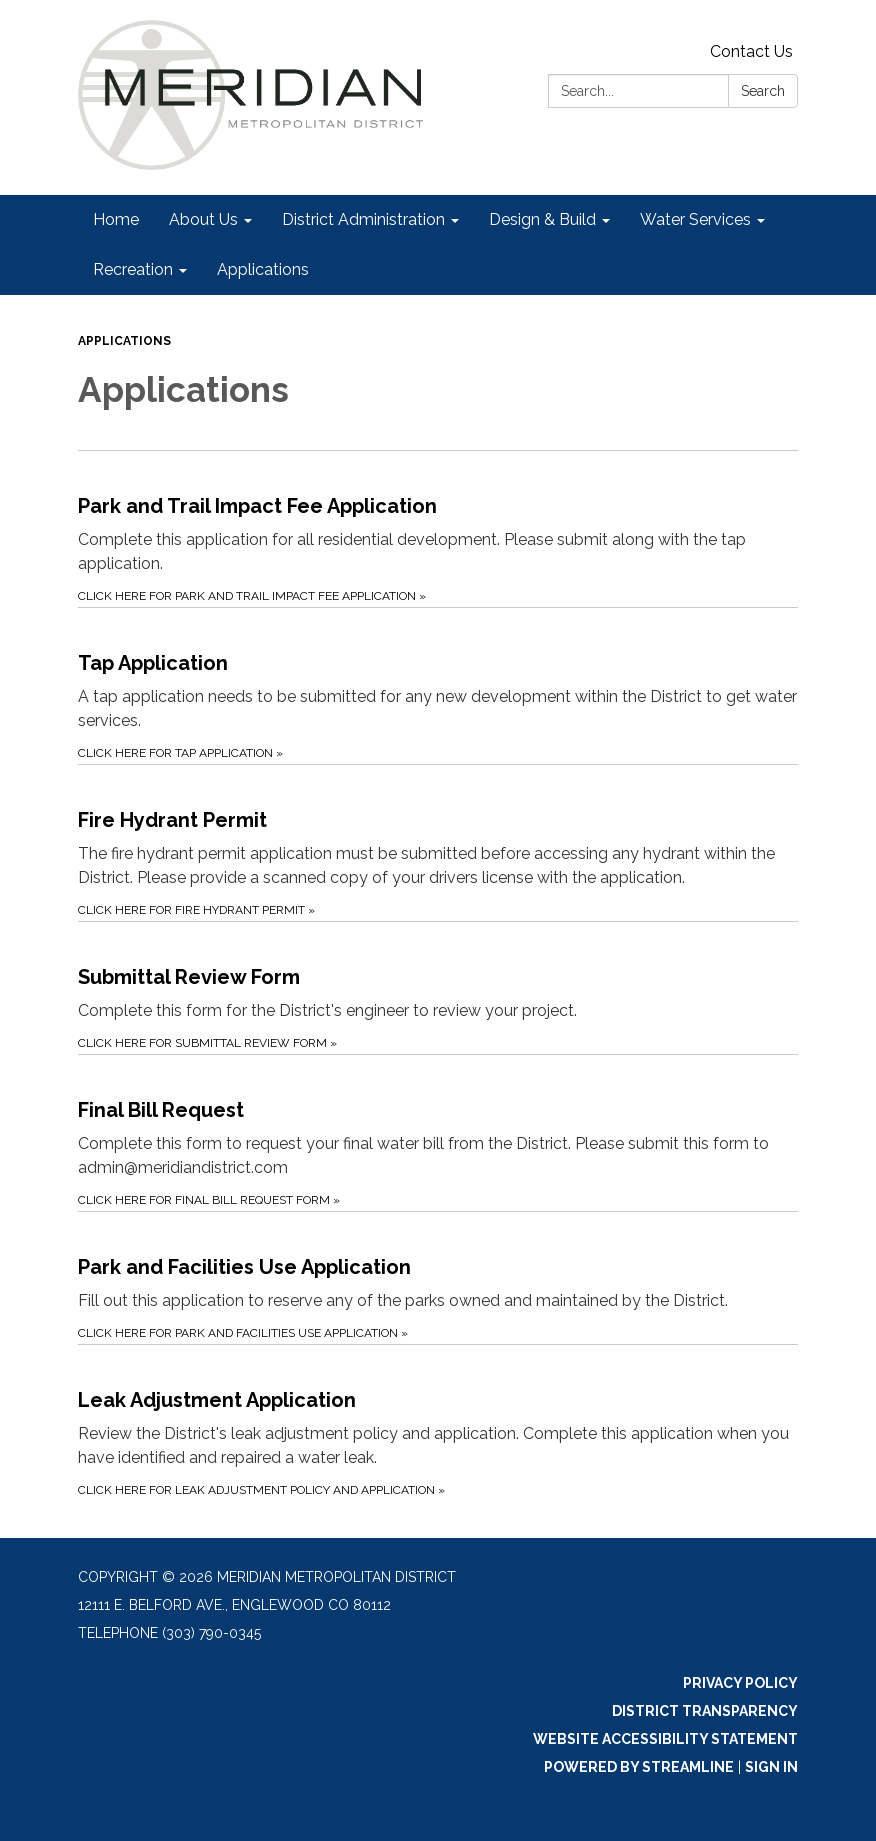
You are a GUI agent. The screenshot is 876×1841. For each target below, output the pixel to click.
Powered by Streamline (639, 1767)
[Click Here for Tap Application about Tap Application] (438, 685)
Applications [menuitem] (263, 269)
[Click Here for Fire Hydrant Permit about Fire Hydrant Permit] (438, 842)
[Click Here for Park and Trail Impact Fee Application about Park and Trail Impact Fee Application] (438, 528)
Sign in (771, 1767)
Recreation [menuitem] (133, 269)
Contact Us (751, 51)
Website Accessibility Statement (665, 1739)
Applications (124, 341)
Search (763, 91)
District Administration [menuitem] (363, 219)
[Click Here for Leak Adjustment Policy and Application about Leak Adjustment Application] (438, 1422)
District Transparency (705, 1711)
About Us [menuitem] (203, 219)
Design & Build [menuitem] (542, 219)
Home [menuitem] (116, 219)
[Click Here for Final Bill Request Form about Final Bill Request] (438, 1132)
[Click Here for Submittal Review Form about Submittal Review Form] (438, 987)
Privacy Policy (740, 1683)
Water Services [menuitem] (695, 219)
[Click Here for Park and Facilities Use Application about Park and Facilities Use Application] (438, 1277)
